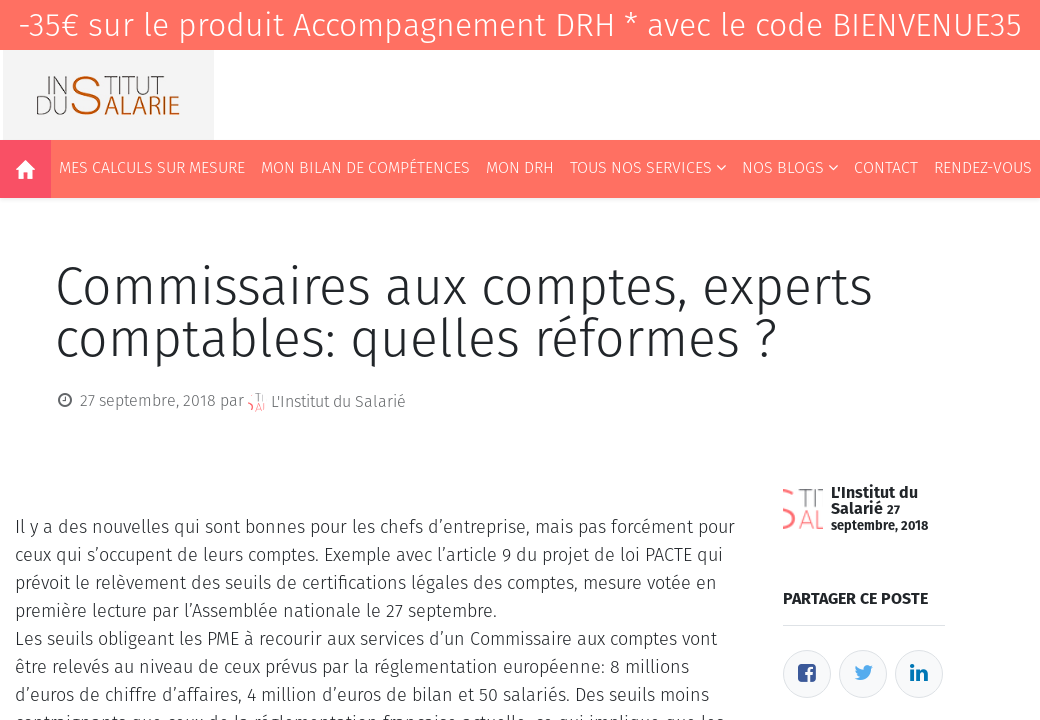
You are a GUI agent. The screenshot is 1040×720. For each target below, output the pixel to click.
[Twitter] (863, 674)
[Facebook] (807, 674)
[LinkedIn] (919, 674)
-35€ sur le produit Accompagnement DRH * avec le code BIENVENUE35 (520, 25)
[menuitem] (25, 169)
